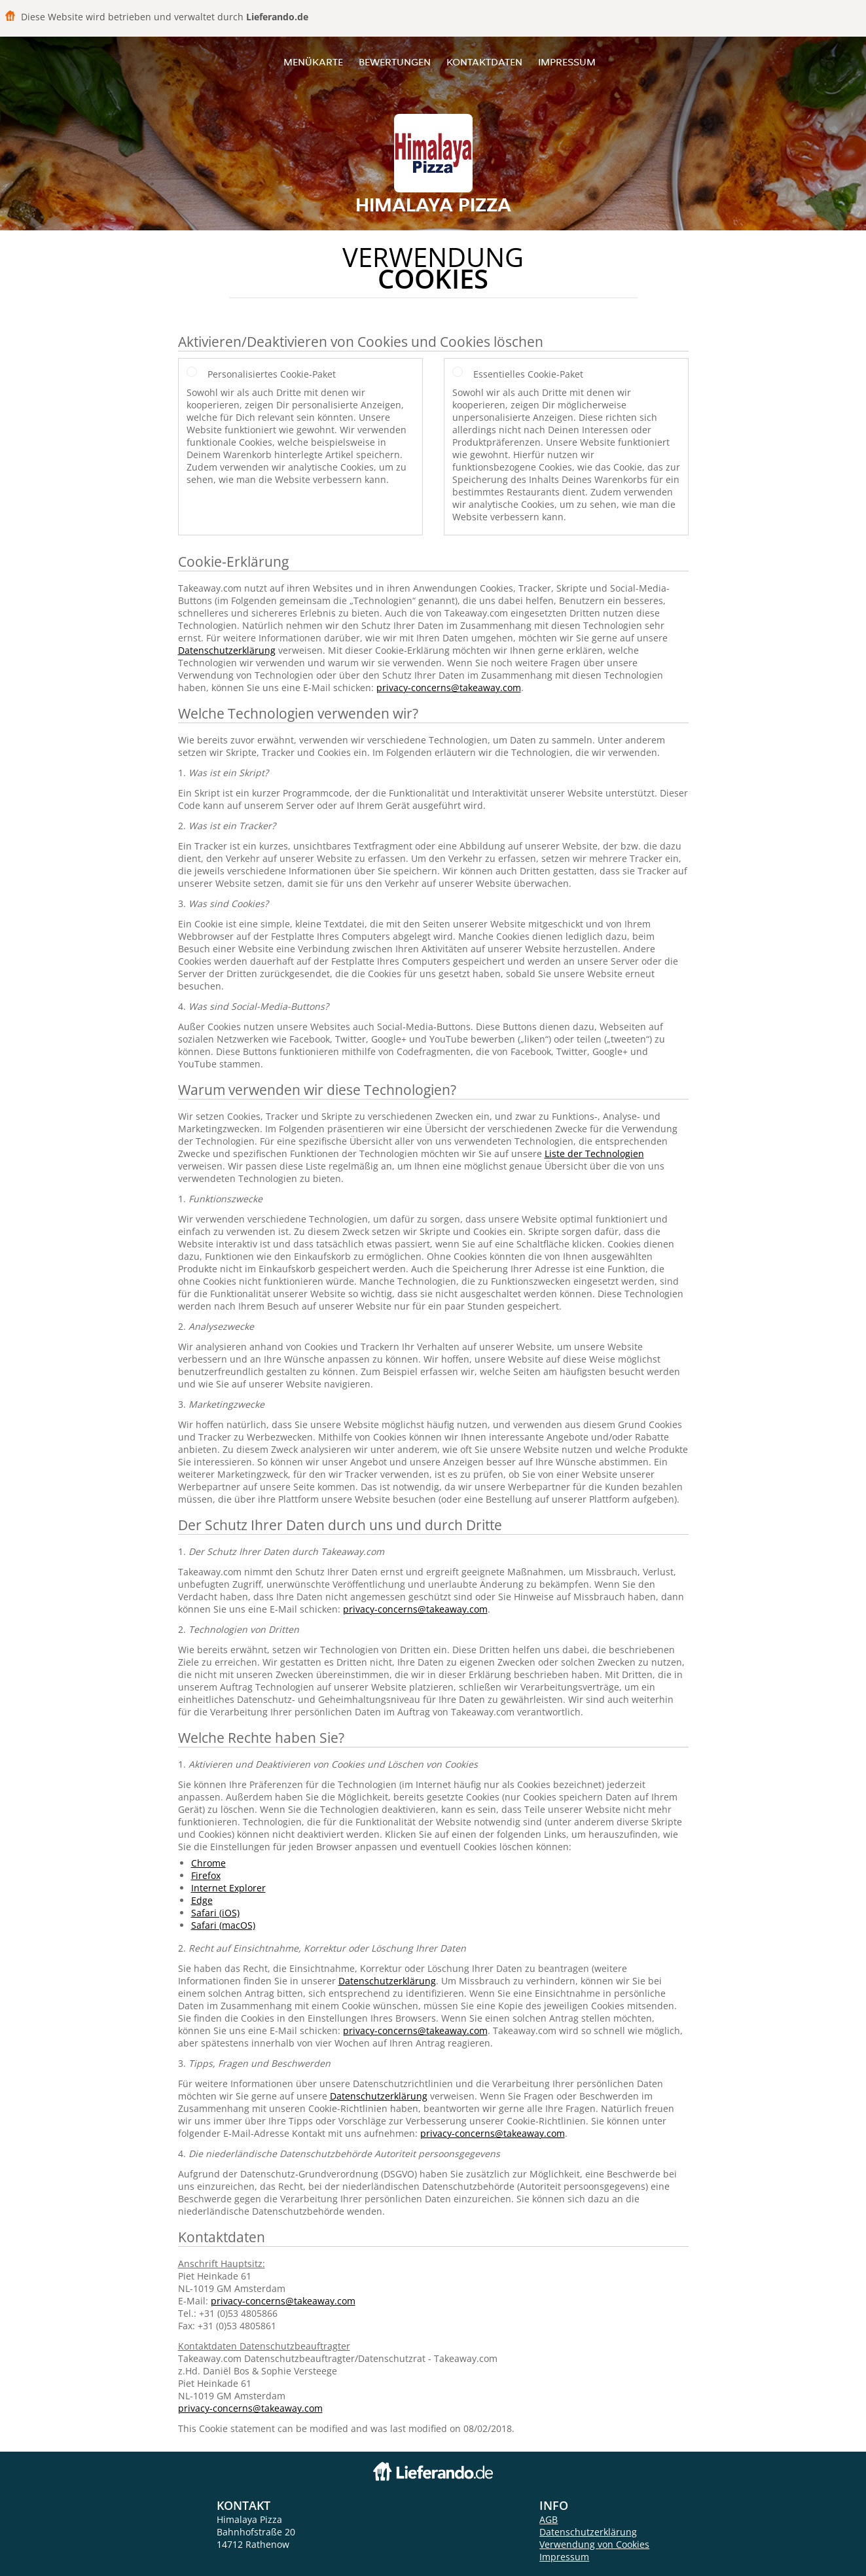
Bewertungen (395, 62)
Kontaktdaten (484, 62)
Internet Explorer (228, 1888)
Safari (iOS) (215, 1912)
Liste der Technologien (594, 1153)
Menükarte (313, 62)
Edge (202, 1900)
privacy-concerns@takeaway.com (448, 687)
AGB (548, 2519)
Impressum (567, 62)
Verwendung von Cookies (594, 2544)
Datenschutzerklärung (227, 650)
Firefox (206, 1875)
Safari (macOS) (223, 1925)
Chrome (208, 1863)
